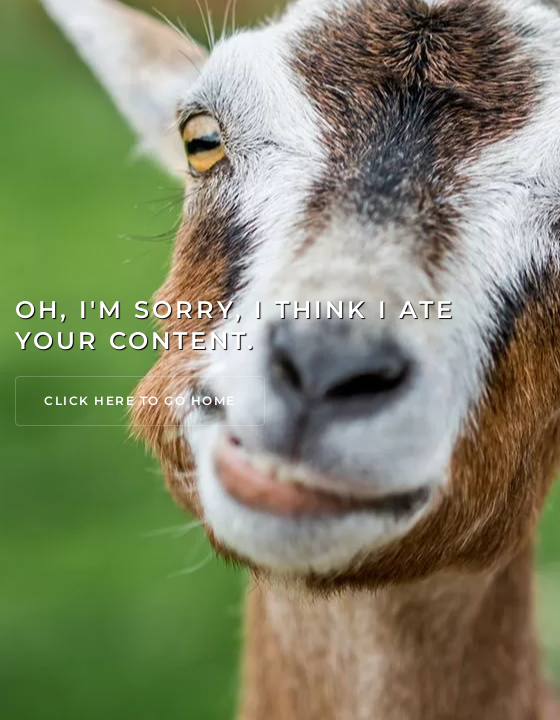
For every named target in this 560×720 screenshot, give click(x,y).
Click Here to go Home (140, 400)
